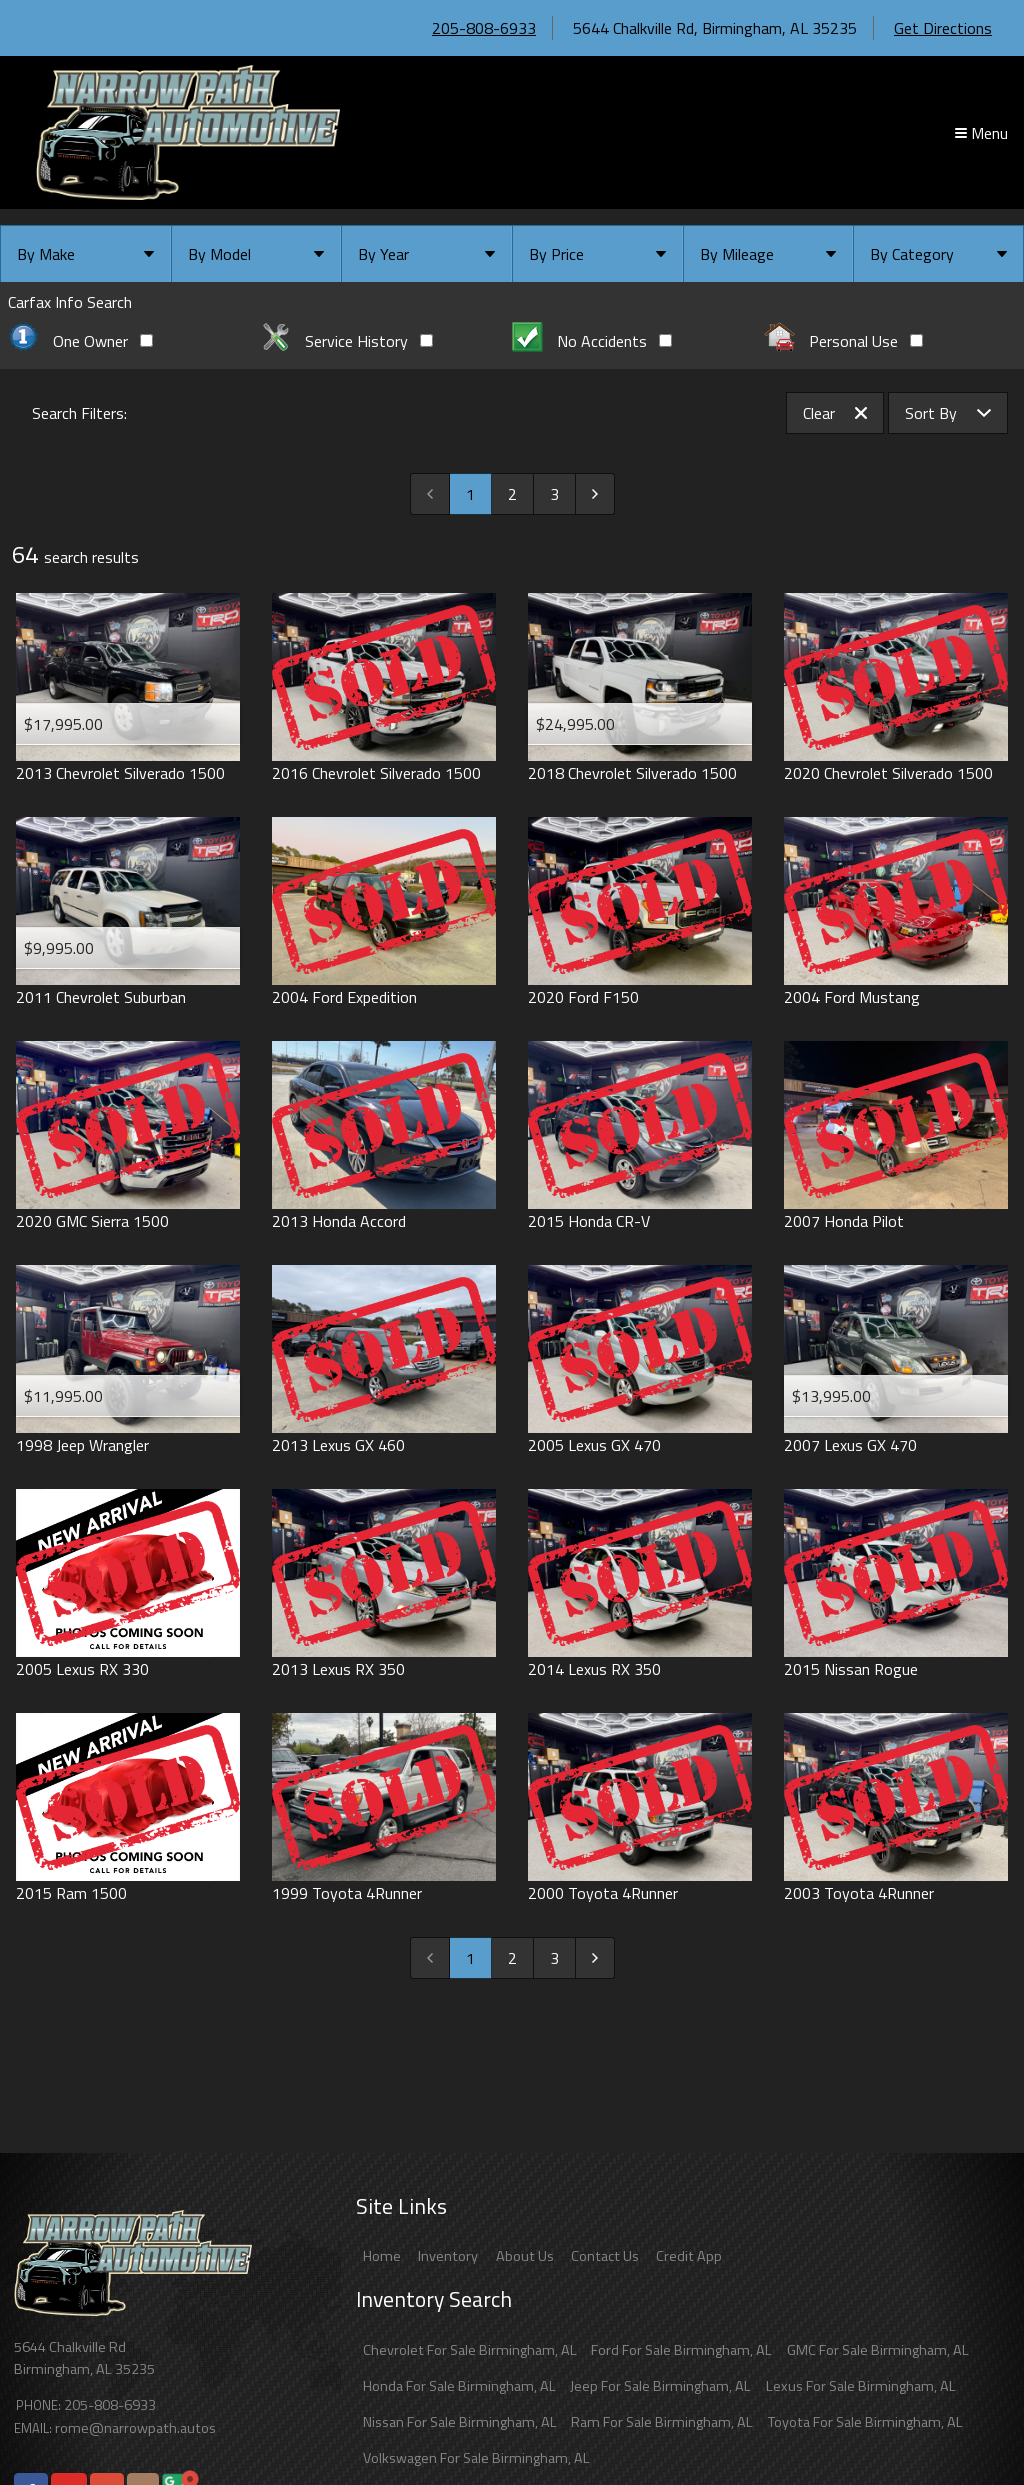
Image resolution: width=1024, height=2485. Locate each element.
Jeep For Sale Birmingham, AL (660, 2386)
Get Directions (943, 28)
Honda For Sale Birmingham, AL (459, 2386)
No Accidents (592, 341)
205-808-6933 (484, 28)
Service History (346, 341)
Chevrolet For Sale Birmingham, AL (470, 2350)
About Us (525, 2256)
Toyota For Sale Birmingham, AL (865, 2422)
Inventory (448, 2256)
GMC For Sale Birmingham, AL (878, 2350)
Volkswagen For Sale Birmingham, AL (476, 2458)
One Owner (80, 341)
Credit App (689, 2256)
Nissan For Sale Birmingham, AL (460, 2422)
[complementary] (964, 2425)
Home (382, 2256)
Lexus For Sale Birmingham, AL (861, 2386)
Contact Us (605, 2256)
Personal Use (843, 341)
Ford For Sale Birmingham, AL (681, 2350)
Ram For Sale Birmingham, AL (662, 2422)
